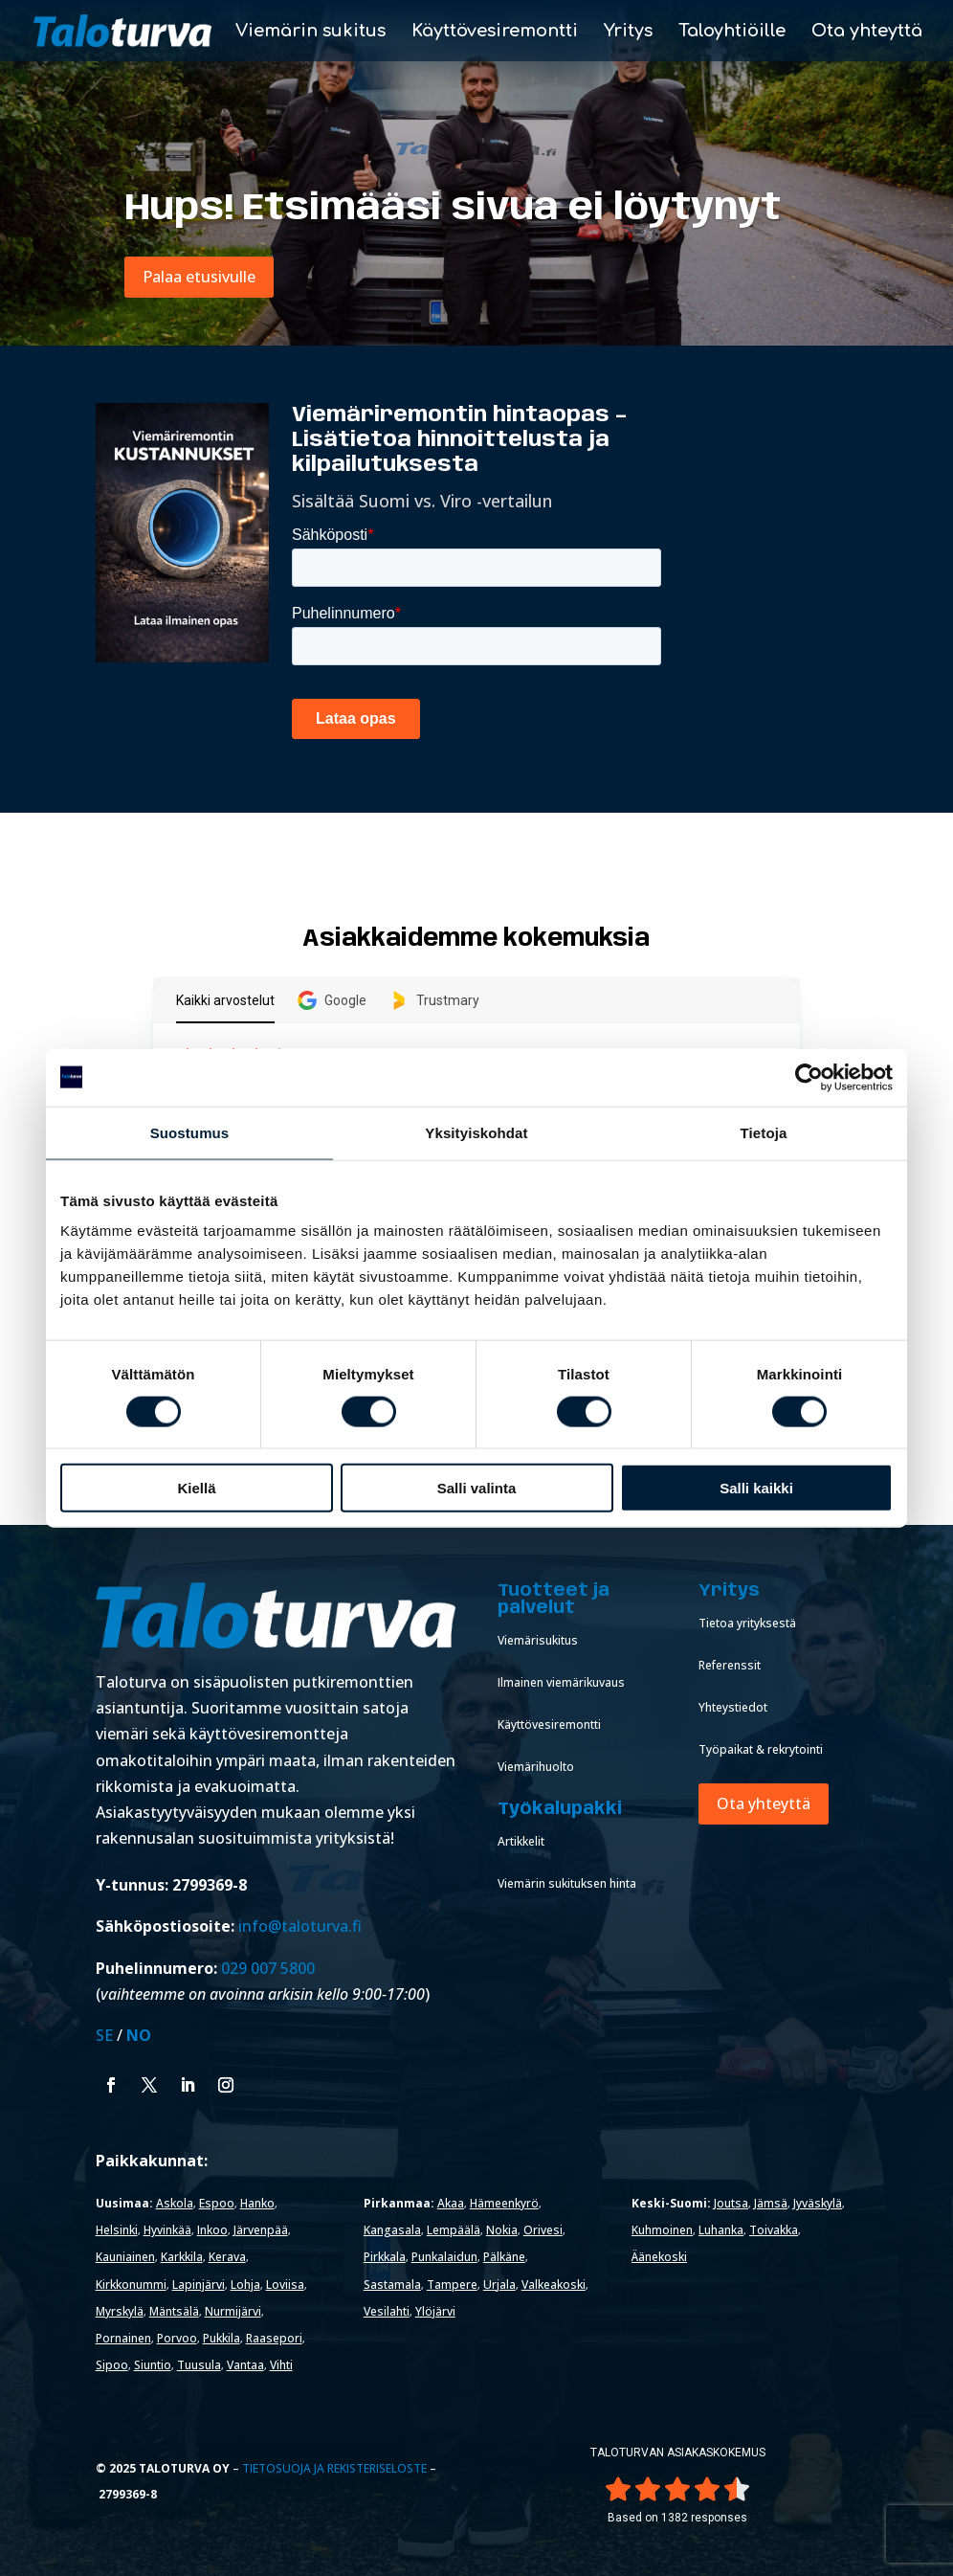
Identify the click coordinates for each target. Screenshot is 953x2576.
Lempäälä (453, 2230)
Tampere (452, 2284)
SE (104, 2035)
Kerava (227, 2257)
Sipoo (112, 2365)
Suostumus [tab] (190, 1132)
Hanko (257, 2203)
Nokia (502, 2230)
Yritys (628, 32)
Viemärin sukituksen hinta (567, 1883)
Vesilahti (387, 2311)
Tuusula (199, 2365)
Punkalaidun (444, 2257)
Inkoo (212, 2230)
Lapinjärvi (198, 2284)
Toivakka (773, 2230)
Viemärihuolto (536, 1766)
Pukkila (221, 2338)
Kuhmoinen (662, 2230)
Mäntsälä (174, 2311)
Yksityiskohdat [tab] (476, 1132)
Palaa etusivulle (199, 276)
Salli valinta (477, 1488)
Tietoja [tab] (764, 1132)
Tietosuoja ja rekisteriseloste (334, 2468)
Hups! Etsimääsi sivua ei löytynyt (452, 209)
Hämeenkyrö (504, 2203)
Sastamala (392, 2284)
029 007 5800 (270, 1968)
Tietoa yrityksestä (747, 1623)
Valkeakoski (553, 2284)
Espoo (216, 2203)
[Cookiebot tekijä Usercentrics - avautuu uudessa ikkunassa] (809, 1077)
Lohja (245, 2284)
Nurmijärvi (233, 2311)
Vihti (281, 2365)
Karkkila (182, 2257)
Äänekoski (659, 2257)
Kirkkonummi (131, 2284)
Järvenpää (260, 2230)
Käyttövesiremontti (494, 32)
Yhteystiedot (732, 1707)
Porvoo (177, 2338)
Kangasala (392, 2230)
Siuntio (152, 2365)
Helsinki (117, 2230)
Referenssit (729, 1665)
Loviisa (285, 2284)
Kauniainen (125, 2257)
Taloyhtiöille (732, 32)
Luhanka (720, 2230)
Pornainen (123, 2338)
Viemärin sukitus (310, 32)
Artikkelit (521, 1841)
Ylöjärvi (435, 2311)
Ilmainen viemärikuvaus (561, 1682)
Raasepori (274, 2338)
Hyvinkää (167, 2230)
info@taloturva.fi (300, 1926)
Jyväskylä (817, 2203)
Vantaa (245, 2365)
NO (138, 2035)
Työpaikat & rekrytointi (760, 1749)
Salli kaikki (756, 1488)
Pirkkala (385, 2257)
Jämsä (770, 2203)
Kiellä (196, 1488)
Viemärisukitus (538, 1640)
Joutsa (731, 2203)
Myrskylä (120, 2311)
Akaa (450, 2203)
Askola (174, 2203)
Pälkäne (504, 2257)
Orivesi (543, 2230)
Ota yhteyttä (866, 32)
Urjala (499, 2284)
